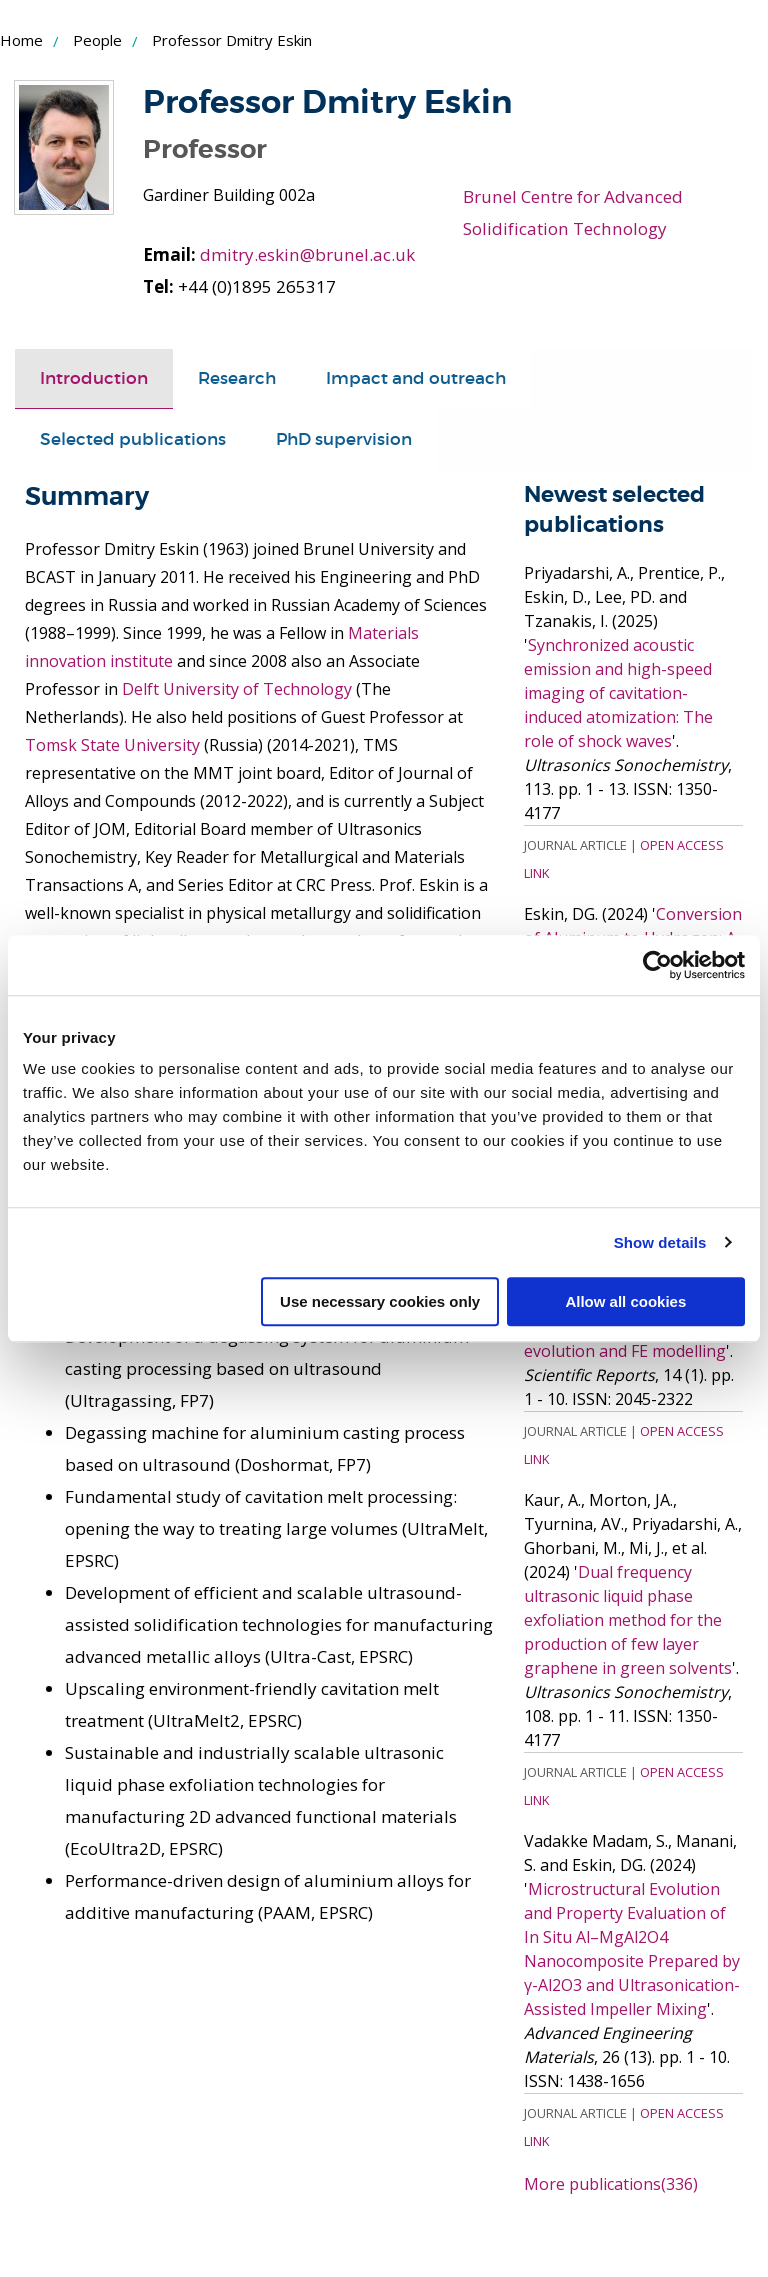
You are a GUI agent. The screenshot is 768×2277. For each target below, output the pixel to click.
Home (21, 40)
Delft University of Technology (237, 688)
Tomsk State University (112, 744)
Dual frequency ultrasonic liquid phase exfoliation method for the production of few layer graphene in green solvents (628, 1619)
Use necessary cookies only (380, 1301)
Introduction (94, 377)
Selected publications (133, 438)
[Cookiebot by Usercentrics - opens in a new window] (657, 965)
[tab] (94, 378)
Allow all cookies (625, 1301)
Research (237, 377)
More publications (611, 2183)
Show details (660, 1242)
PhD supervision (344, 438)
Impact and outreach (416, 377)
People (97, 40)
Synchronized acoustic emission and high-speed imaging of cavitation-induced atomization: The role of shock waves (618, 692)
